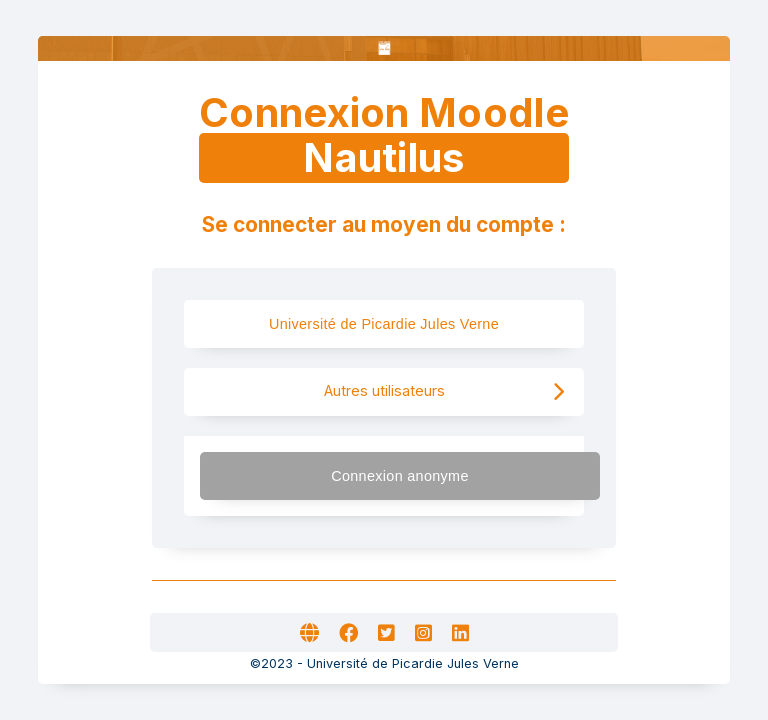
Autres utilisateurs (444, 391)
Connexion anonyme (455, 475)
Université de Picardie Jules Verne (401, 323)
